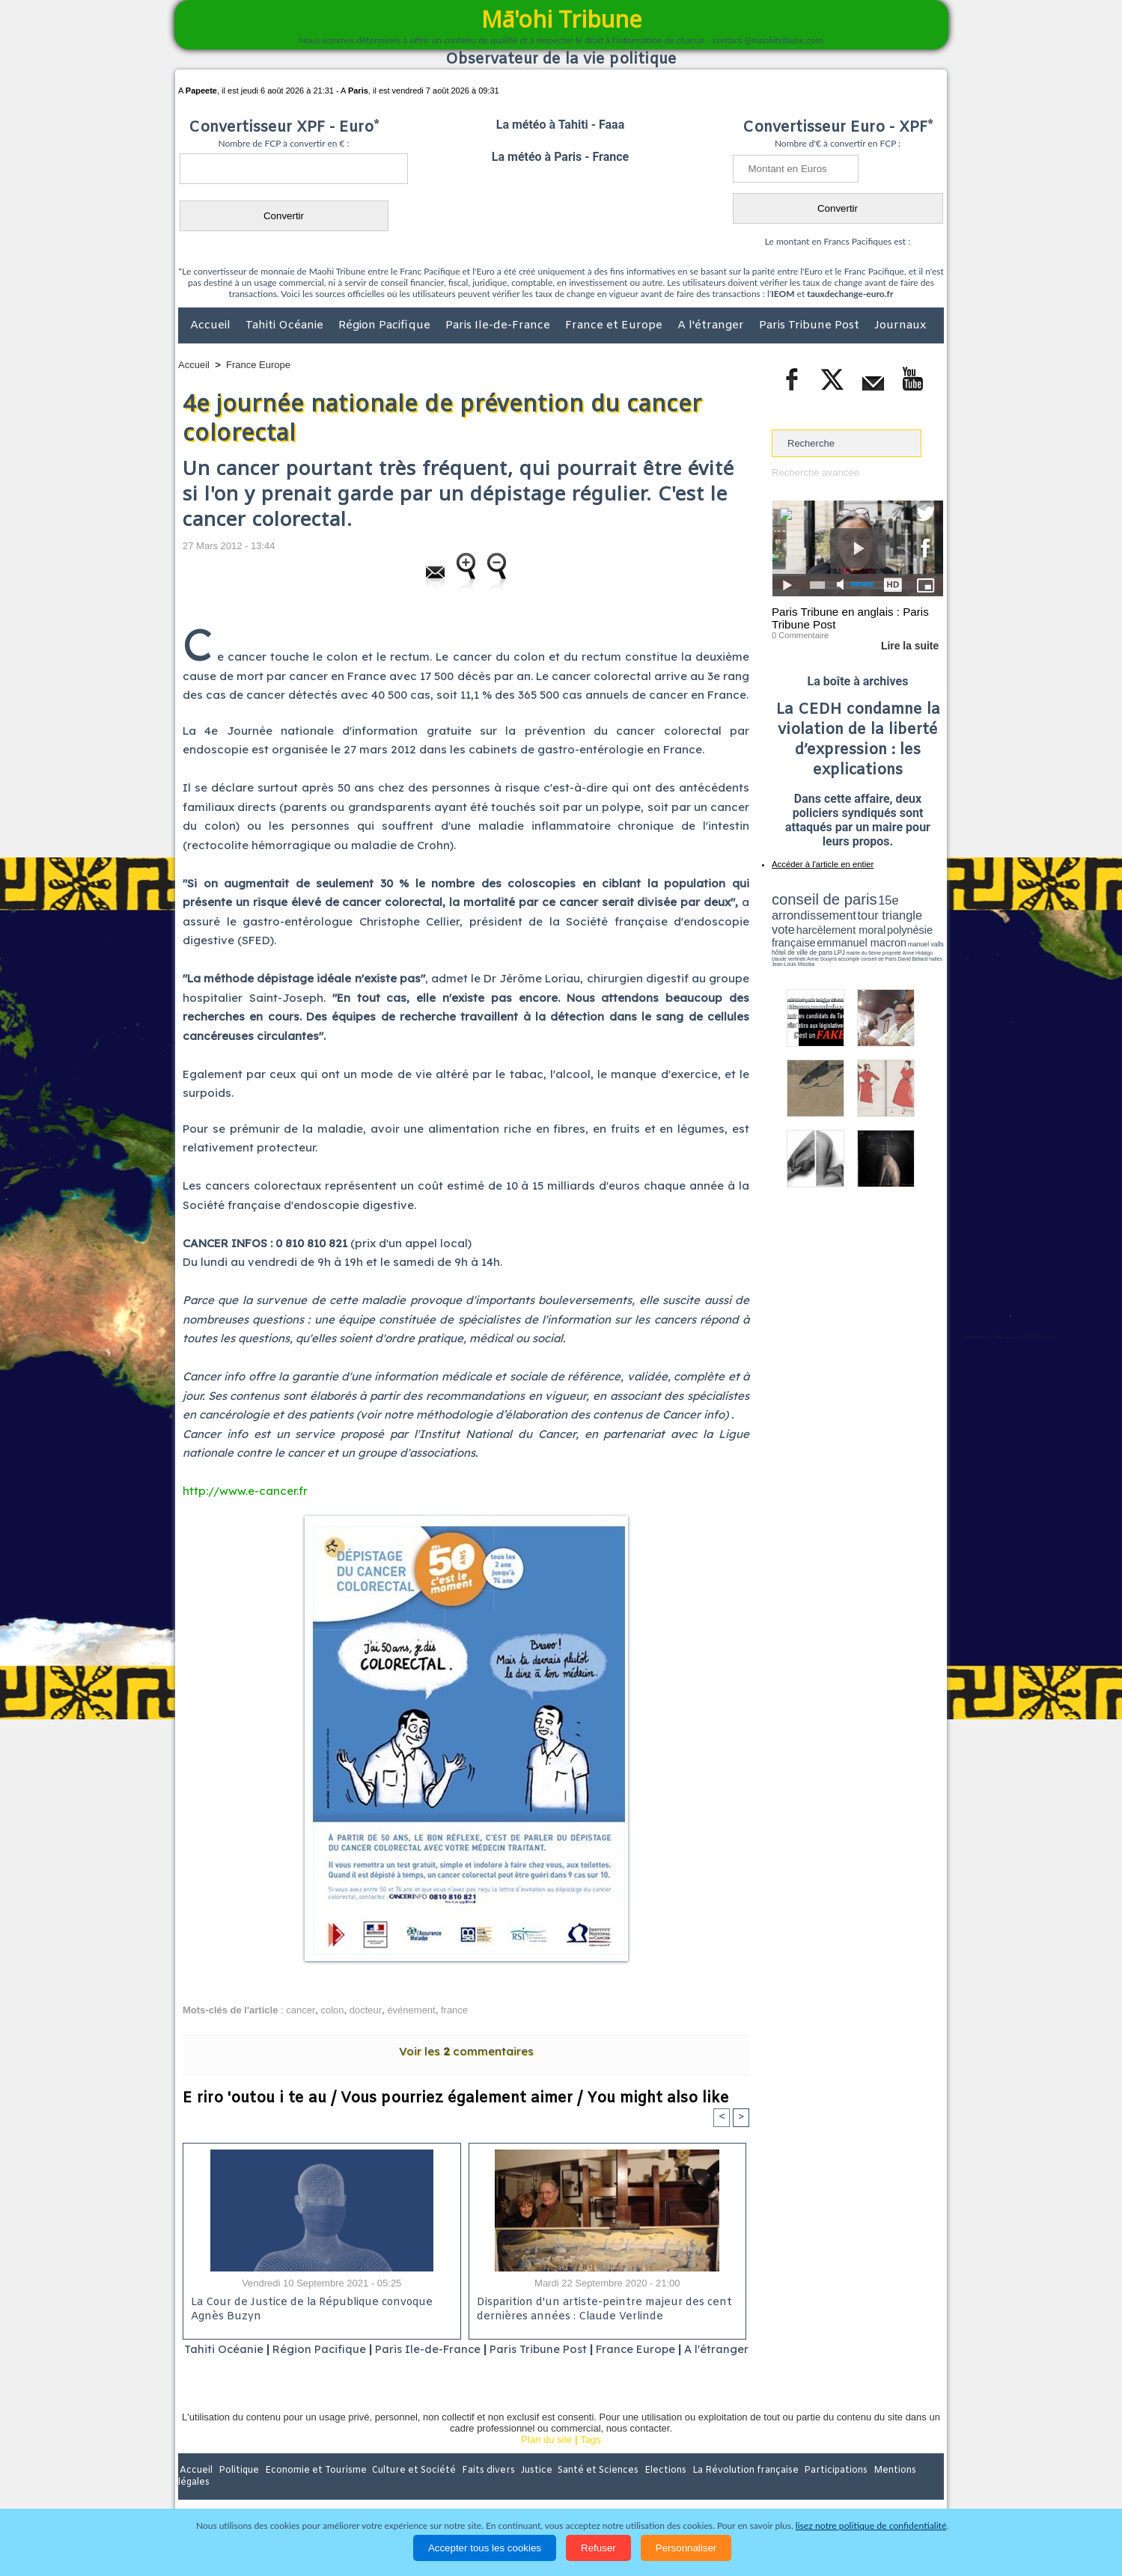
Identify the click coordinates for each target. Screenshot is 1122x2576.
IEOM (782, 293)
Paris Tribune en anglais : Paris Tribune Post (849, 618)
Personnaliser (686, 2548)
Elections (660, 2490)
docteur (366, 2010)
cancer (300, 2010)
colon (332, 2010)
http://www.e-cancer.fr (245, 1491)
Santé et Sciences (593, 2490)
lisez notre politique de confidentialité (871, 2525)
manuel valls (869, 937)
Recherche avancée (815, 472)
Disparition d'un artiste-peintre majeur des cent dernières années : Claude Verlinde (602, 2310)
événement (411, 2010)
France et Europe (615, 325)
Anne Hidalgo (846, 945)
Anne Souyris (905, 945)
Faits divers (485, 2490)
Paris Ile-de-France (499, 325)
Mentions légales (902, 2490)
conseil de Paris (787, 950)
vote (917, 913)
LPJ (776, 944)
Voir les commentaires (466, 2051)
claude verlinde (876, 945)
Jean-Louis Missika (865, 950)
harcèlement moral (811, 924)
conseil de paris (818, 898)
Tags (590, 2459)
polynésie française (894, 924)
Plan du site (546, 2459)
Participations (828, 2490)
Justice (532, 2490)
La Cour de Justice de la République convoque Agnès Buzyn (309, 2310)
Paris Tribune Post (810, 325)
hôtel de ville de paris (913, 937)
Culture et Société (412, 2490)
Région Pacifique (385, 325)
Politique (239, 2490)
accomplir (929, 945)
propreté (823, 945)
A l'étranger (712, 325)
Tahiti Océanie (286, 325)
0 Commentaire (800, 635)
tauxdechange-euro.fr (850, 293)
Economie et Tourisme (315, 2490)
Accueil (212, 325)
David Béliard (818, 950)
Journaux (900, 325)
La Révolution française (739, 2490)
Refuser (598, 2548)
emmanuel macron (811, 935)
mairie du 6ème (798, 945)
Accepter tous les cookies (484, 2548)
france (454, 2010)
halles (838, 950)
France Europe (258, 364)
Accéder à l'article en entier (821, 864)
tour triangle (877, 913)
